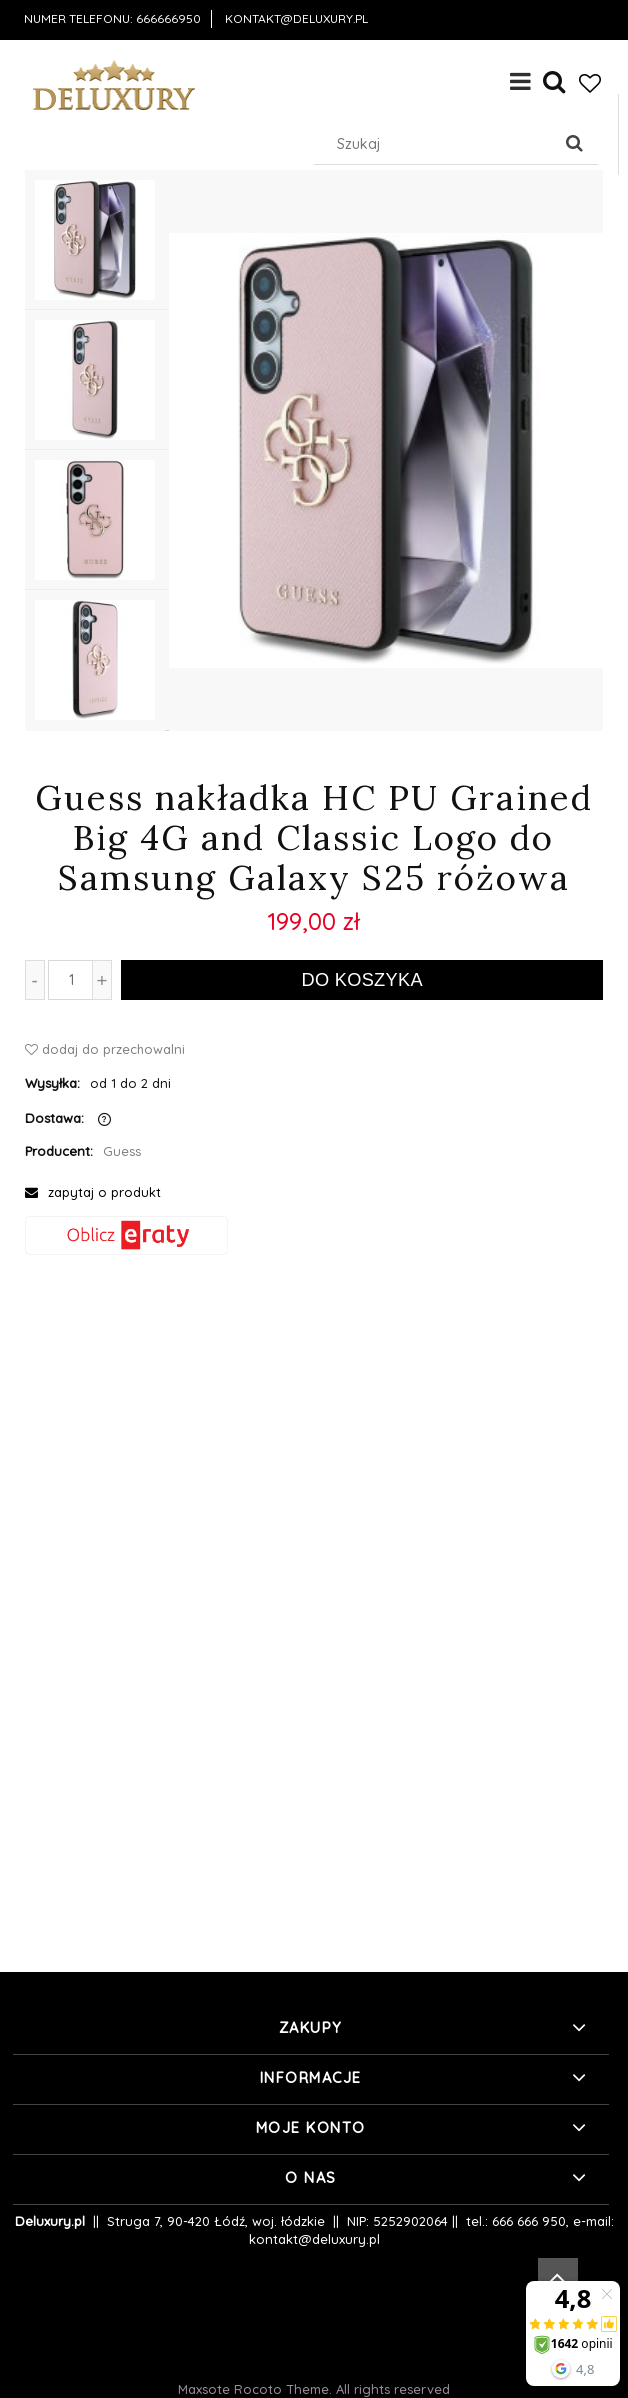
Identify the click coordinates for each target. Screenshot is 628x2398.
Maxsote (204, 2389)
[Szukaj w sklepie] (437, 144)
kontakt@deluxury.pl (296, 18)
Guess (122, 1151)
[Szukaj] (575, 144)
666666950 (168, 18)
